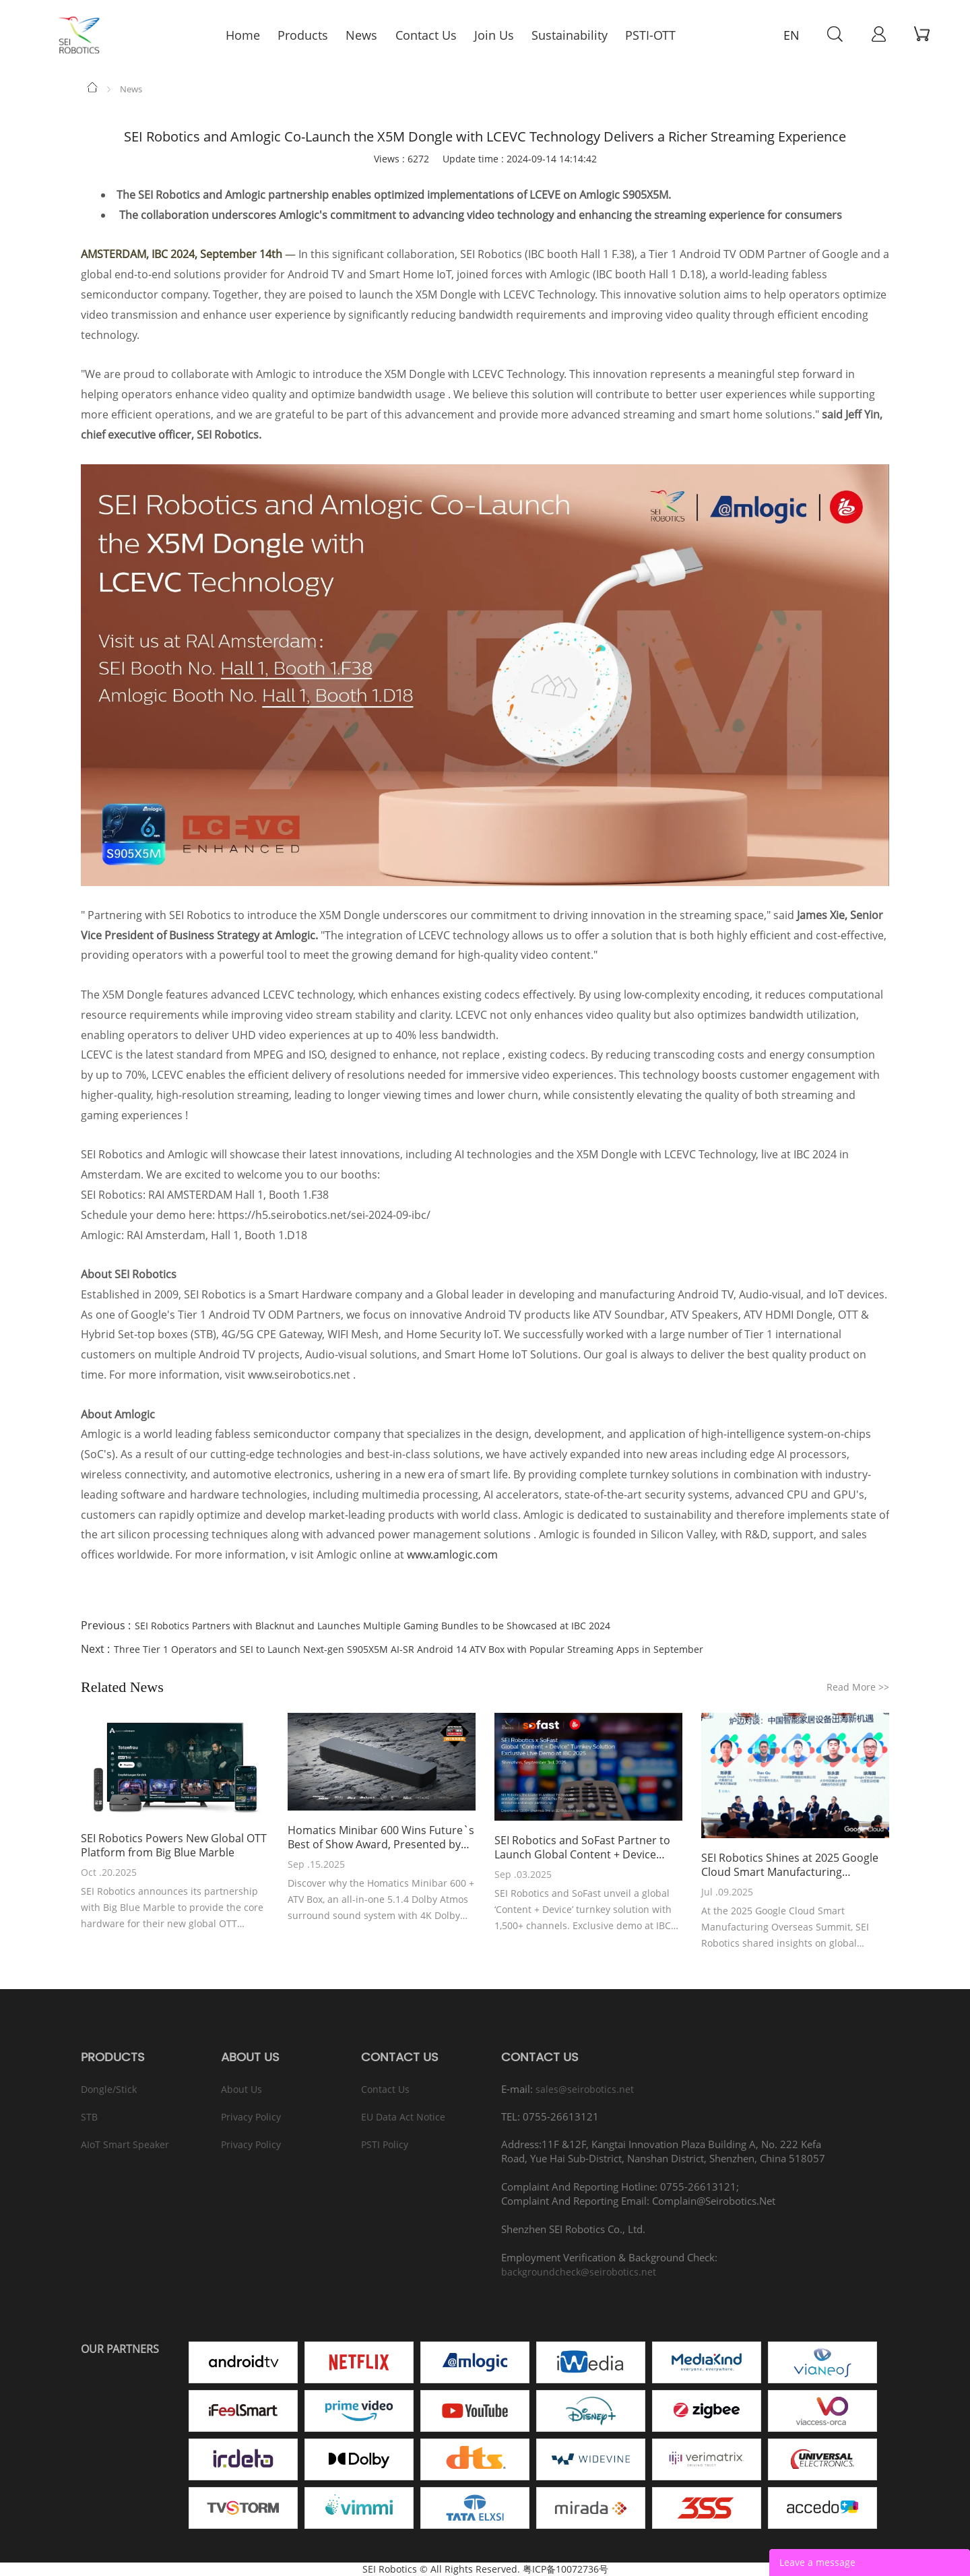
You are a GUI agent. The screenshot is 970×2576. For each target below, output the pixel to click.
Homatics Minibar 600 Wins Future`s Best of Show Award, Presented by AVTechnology (381, 1837)
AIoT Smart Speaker (125, 2144)
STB (89, 2116)
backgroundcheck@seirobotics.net (578, 2271)
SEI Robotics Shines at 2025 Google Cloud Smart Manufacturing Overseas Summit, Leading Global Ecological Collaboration (789, 1865)
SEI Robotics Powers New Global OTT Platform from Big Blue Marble (174, 1845)
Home (92, 87)
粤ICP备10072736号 (565, 2569)
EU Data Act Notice (403, 2116)
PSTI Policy (384, 2144)
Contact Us (385, 2089)
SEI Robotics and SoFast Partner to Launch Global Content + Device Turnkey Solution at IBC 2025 (582, 1847)
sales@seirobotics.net (585, 2089)
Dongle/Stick (109, 2089)
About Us (241, 2089)
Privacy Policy (251, 2116)
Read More (858, 1686)
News (131, 89)
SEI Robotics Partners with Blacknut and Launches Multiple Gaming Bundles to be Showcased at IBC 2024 (372, 1625)
